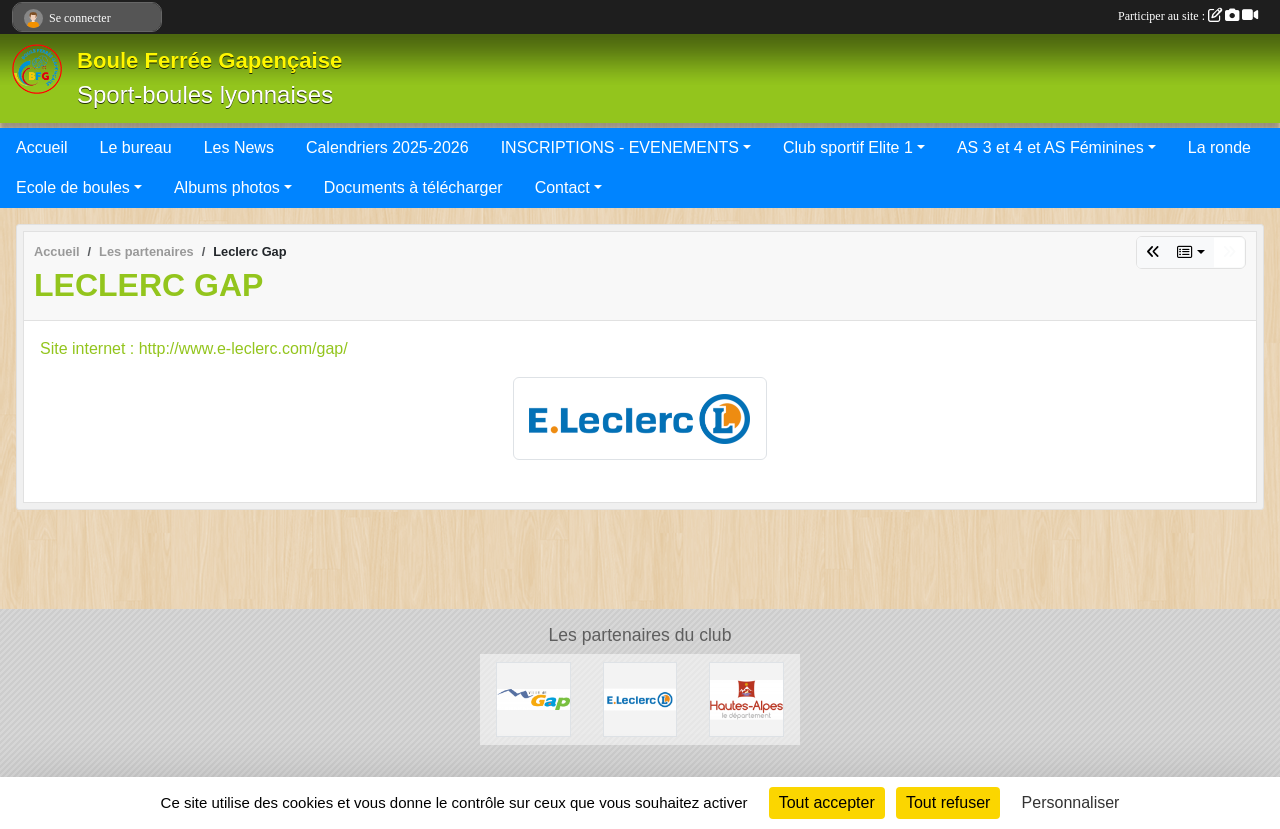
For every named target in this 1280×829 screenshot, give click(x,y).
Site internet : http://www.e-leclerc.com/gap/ (194, 348)
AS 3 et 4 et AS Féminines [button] (1050, 147)
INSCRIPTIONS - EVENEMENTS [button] (620, 147)
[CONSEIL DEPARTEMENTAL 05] (746, 698)
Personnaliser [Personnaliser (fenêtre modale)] (1071, 802)
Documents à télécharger (413, 187)
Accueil (42, 147)
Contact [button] (562, 187)
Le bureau (136, 147)
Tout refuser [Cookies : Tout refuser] (948, 802)
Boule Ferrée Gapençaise (209, 60)
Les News (239, 147)
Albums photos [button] (227, 187)
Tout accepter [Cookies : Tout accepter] (827, 802)
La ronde (1219, 147)
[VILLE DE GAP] (533, 698)
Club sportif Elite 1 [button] (848, 147)
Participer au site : (1188, 16)
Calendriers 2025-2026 (387, 147)
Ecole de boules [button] (73, 187)
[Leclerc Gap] (640, 698)
